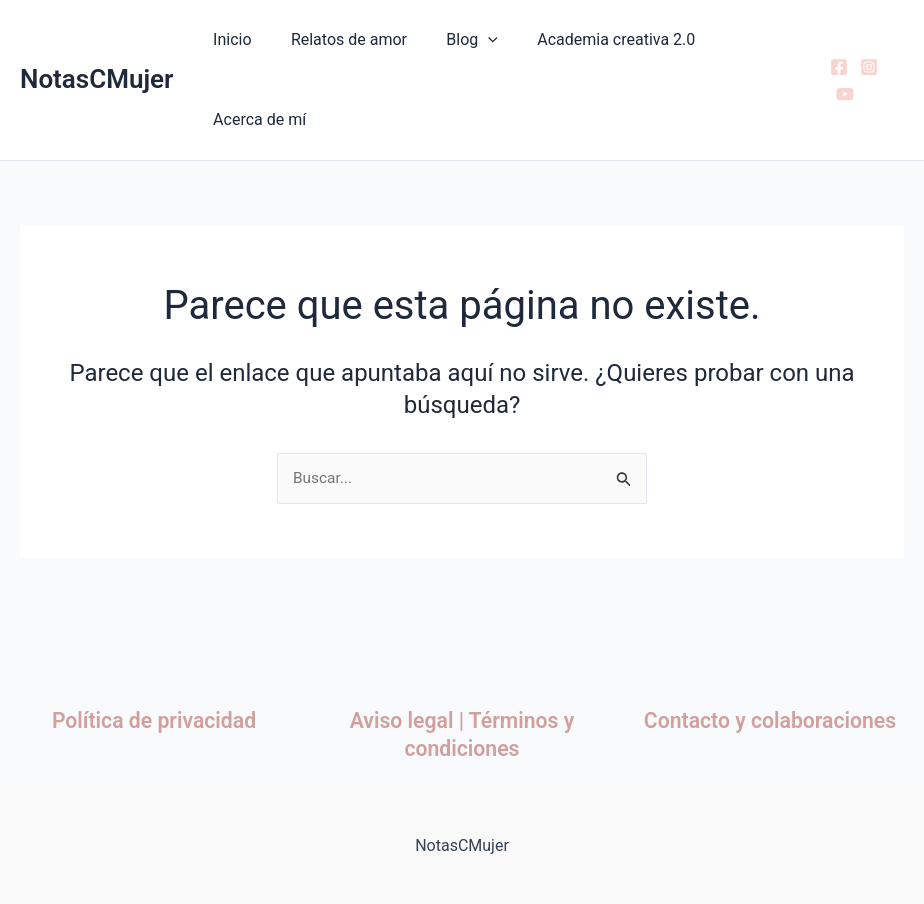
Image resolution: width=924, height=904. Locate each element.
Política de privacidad (154, 720)
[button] (470, 40)
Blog (454, 40)
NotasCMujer (96, 79)
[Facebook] (836, 67)
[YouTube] (842, 94)
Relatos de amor (338, 39)
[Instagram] (866, 67)
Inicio (228, 39)
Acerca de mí (255, 119)
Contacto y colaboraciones (770, 720)
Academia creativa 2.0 (591, 39)
